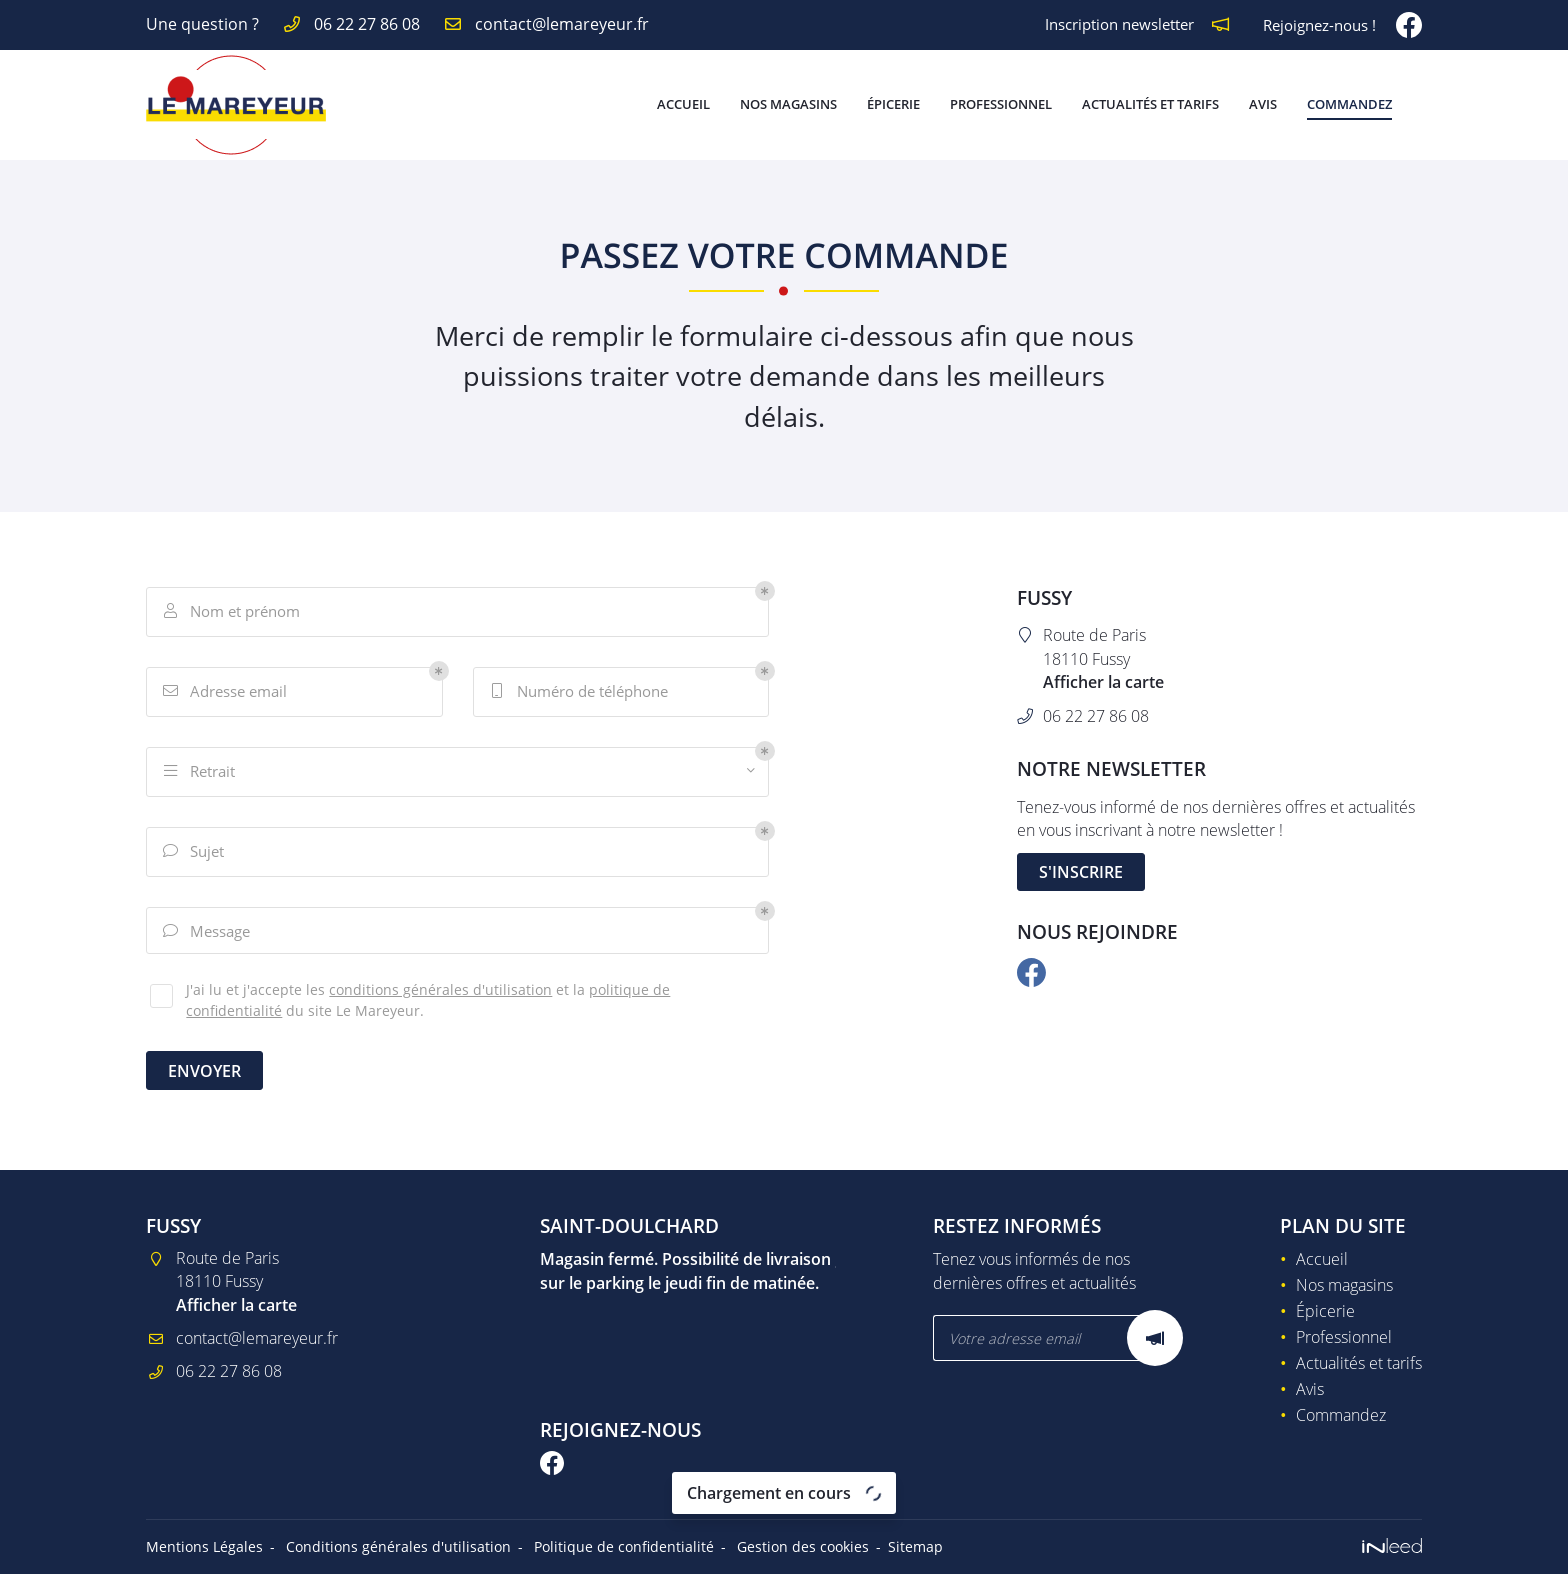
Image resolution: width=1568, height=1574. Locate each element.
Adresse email (225, 692)
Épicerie (893, 104)
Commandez (1349, 104)
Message (207, 932)
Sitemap (915, 1546)
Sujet (194, 852)
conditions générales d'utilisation (440, 992)
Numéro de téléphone (579, 692)
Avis (1263, 104)
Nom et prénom (232, 612)
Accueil (683, 104)
